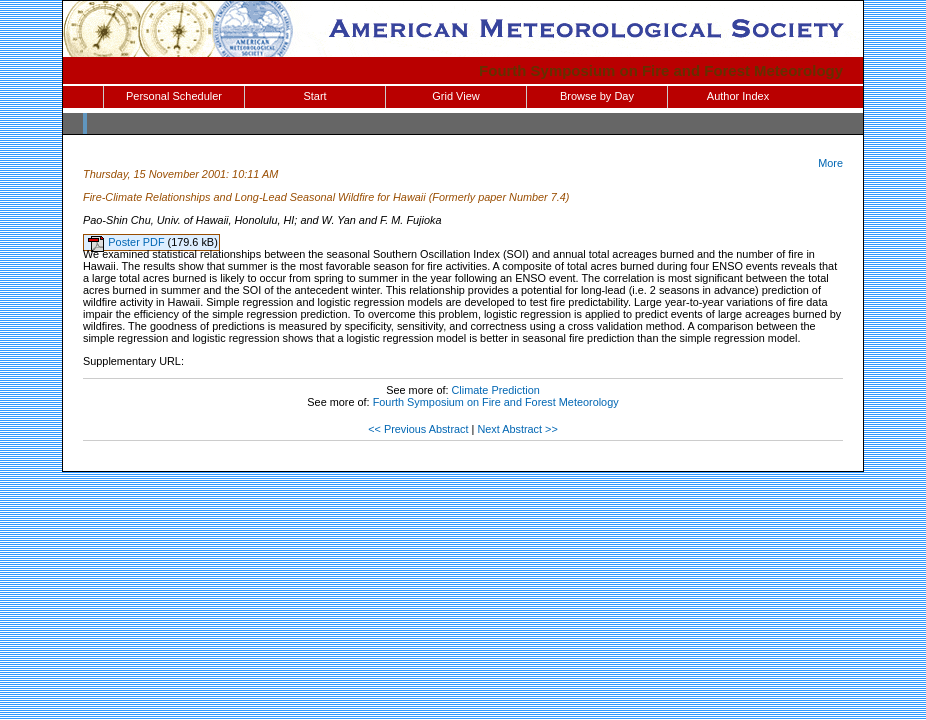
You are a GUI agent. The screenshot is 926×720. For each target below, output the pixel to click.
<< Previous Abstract (418, 429)
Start (314, 96)
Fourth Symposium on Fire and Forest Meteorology (661, 70)
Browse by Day (597, 96)
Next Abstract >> (517, 429)
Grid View (455, 96)
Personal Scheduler (174, 96)
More (830, 163)
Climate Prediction (496, 390)
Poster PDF (137, 242)
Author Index (738, 96)
